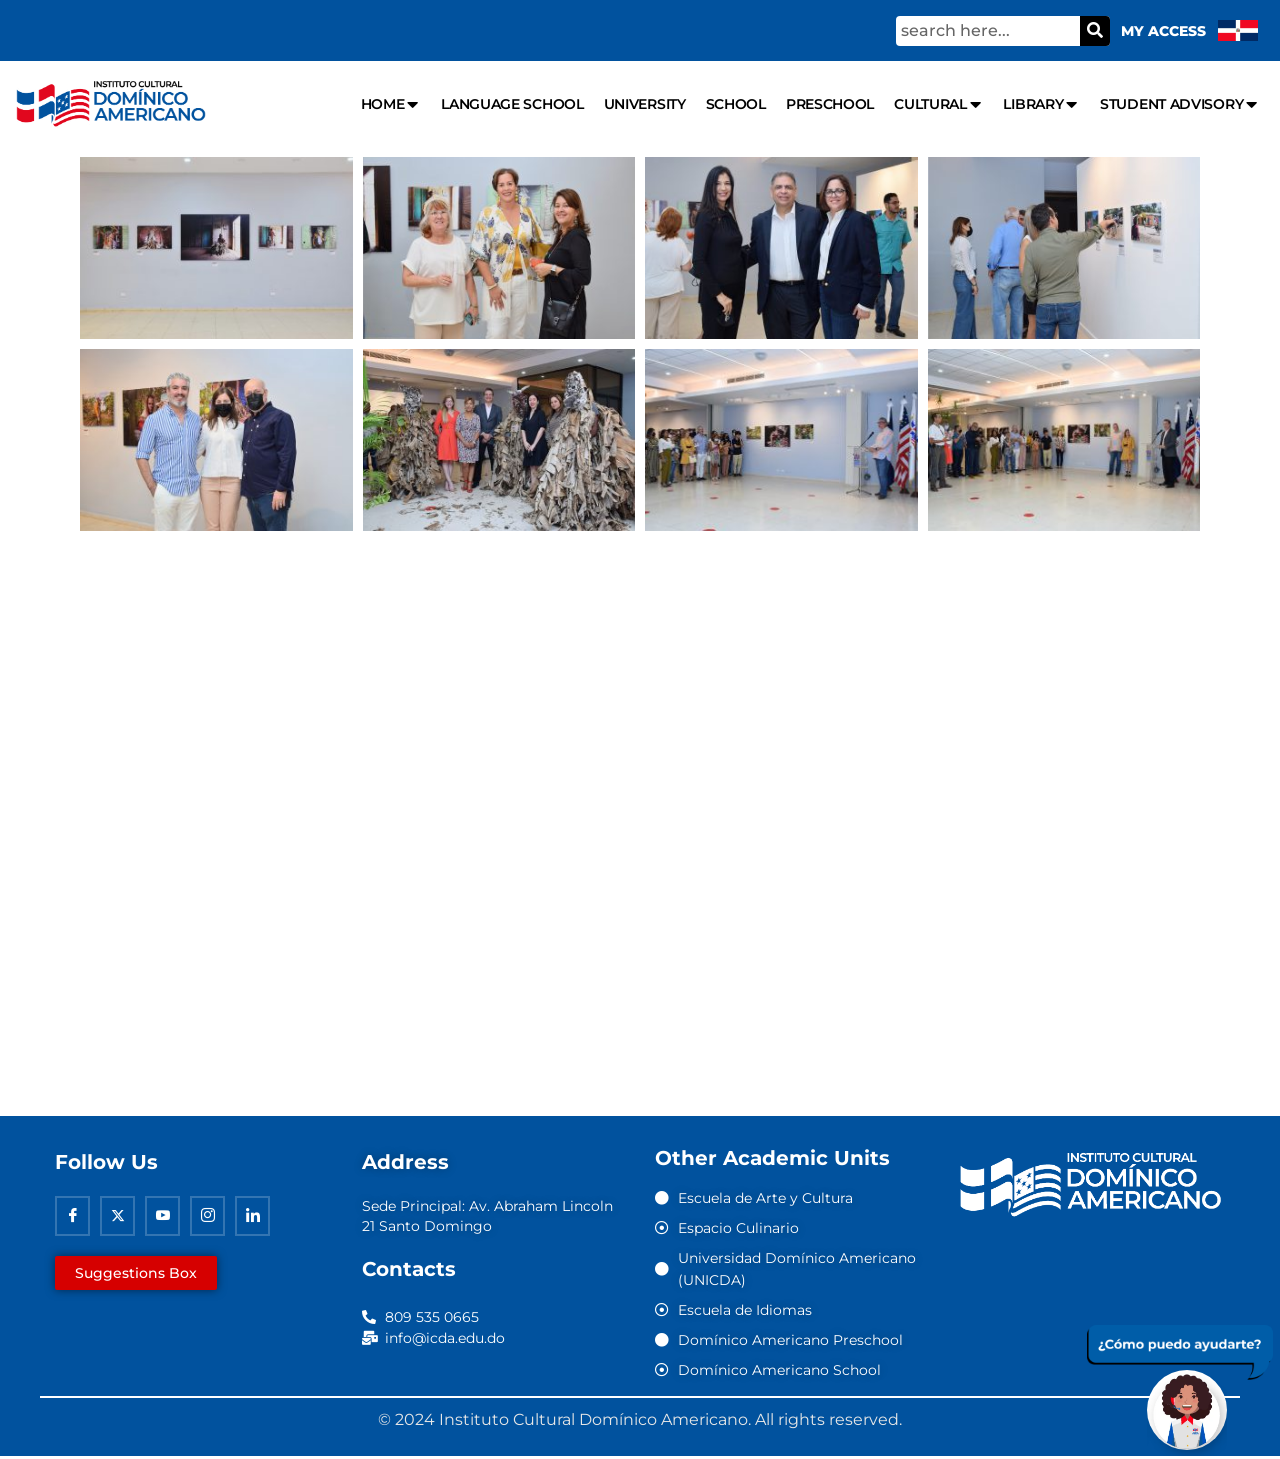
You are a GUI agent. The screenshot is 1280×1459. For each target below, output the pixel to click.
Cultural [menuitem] (938, 104)
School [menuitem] (736, 104)
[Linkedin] (252, 1219)
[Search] (1095, 31)
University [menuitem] (645, 104)
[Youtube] (162, 1219)
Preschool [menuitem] (830, 104)
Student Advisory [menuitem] (1180, 104)
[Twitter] (117, 1219)
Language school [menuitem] (512, 104)
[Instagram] (207, 1219)
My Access (1163, 31)
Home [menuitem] (391, 104)
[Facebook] (72, 1219)
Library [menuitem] (1041, 104)
